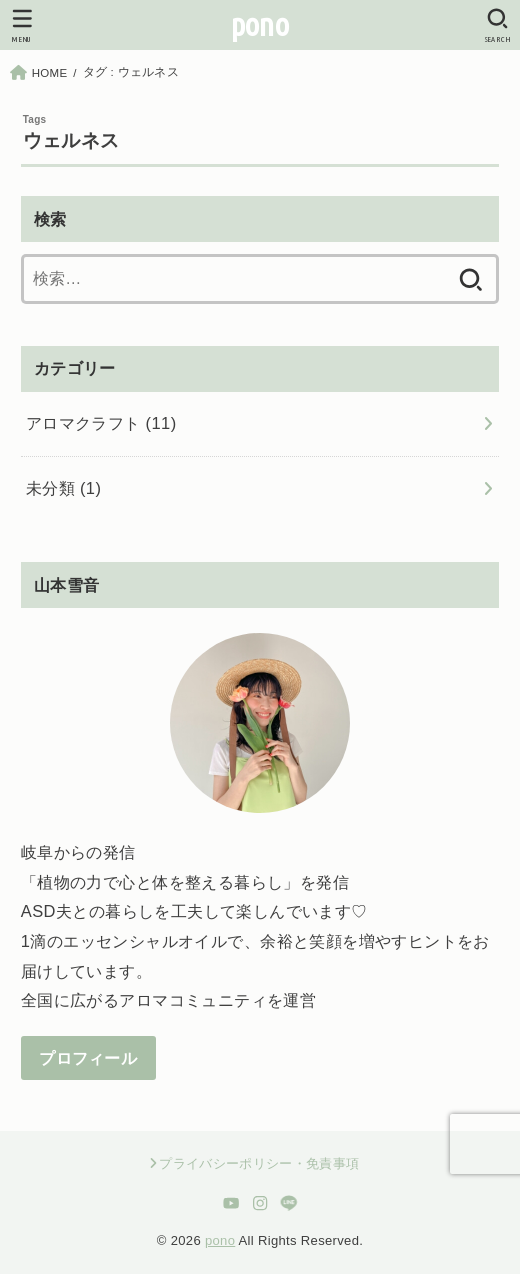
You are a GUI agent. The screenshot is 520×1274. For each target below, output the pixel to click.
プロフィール (88, 1058)
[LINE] (288, 1203)
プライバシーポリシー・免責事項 (259, 1163)
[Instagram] (260, 1203)
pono (260, 24)
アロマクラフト (101, 423)
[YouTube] (231, 1203)
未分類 (64, 488)
